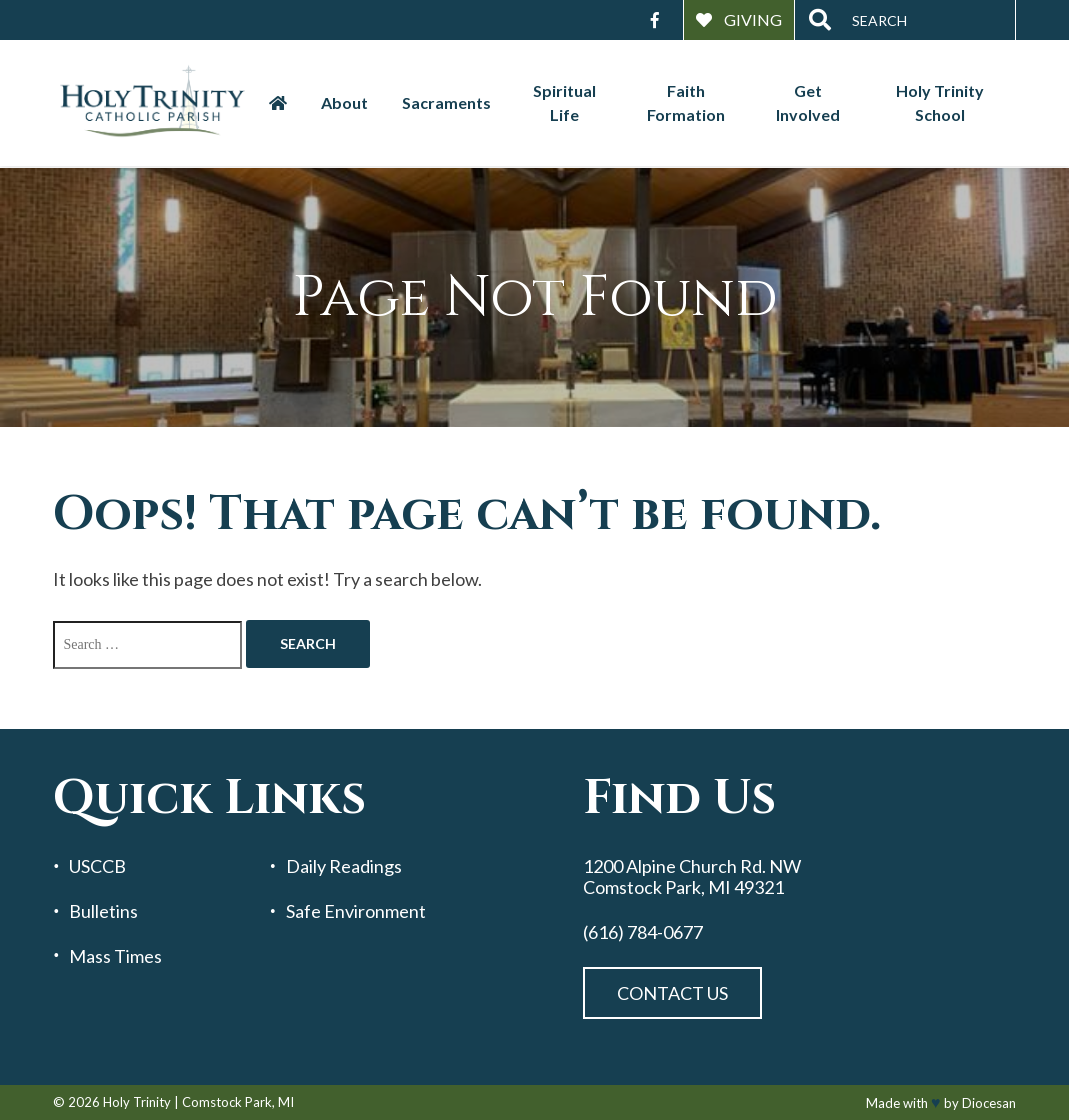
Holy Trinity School (940, 102)
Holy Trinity (137, 1102)
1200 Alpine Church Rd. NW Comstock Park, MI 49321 (692, 876)
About (344, 102)
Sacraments (446, 102)
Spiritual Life (564, 102)
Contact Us (672, 993)
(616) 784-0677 (643, 932)
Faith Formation (686, 102)
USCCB (97, 866)
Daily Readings (344, 866)
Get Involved (808, 102)
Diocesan (989, 1103)
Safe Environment (356, 911)
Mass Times (115, 956)
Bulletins (103, 911)
